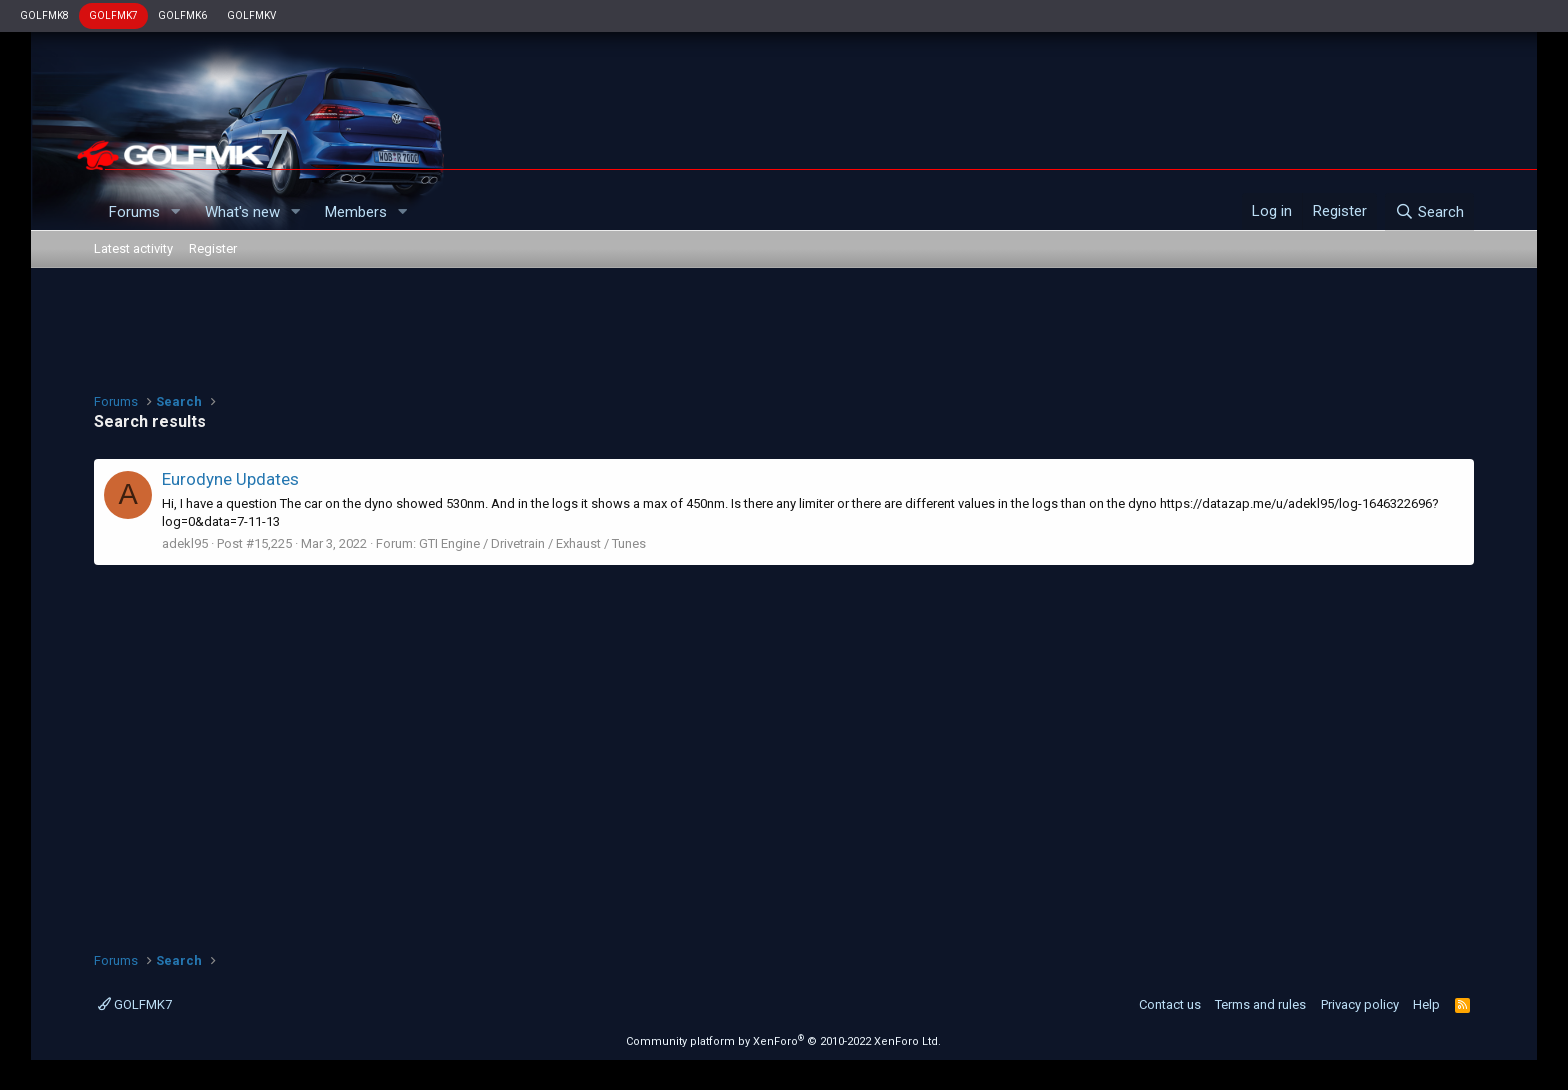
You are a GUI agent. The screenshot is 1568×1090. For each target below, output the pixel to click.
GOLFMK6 (182, 15)
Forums (134, 212)
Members (356, 212)
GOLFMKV (251, 15)
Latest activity (133, 248)
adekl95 (185, 543)
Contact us (1170, 1004)
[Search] (1429, 212)
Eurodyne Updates (230, 479)
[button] (176, 212)
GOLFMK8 (44, 15)
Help (1426, 1004)
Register (213, 248)
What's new (242, 212)
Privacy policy (1360, 1004)
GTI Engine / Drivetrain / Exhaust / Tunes (532, 543)
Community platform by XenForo (783, 1041)
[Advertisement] (784, 328)
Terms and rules (1260, 1004)
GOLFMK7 (113, 15)
